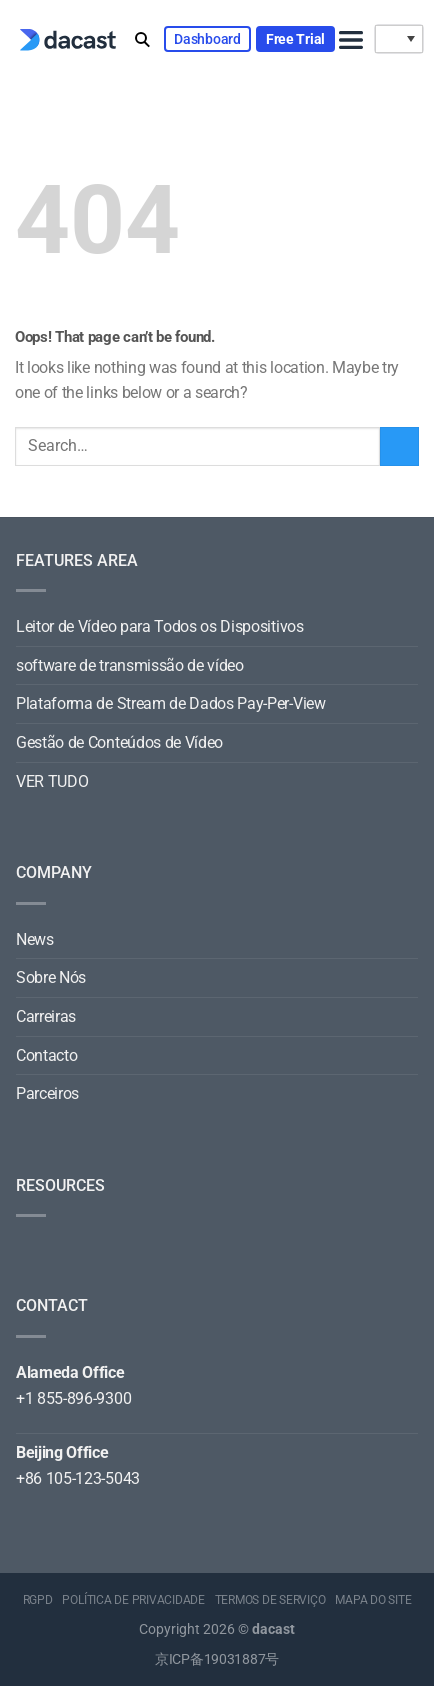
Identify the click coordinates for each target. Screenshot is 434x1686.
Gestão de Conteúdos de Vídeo (119, 742)
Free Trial (295, 39)
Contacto (46, 1055)
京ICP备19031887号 (217, 1659)
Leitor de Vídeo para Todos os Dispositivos (160, 626)
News (35, 939)
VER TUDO (52, 781)
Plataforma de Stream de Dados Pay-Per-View (171, 703)
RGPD (38, 1600)
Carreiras (46, 1016)
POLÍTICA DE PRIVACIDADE (133, 1600)
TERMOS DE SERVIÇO (270, 1600)
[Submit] (399, 446)
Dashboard (207, 39)
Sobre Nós (51, 977)
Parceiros (47, 1093)
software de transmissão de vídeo (130, 665)
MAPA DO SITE (373, 1600)
